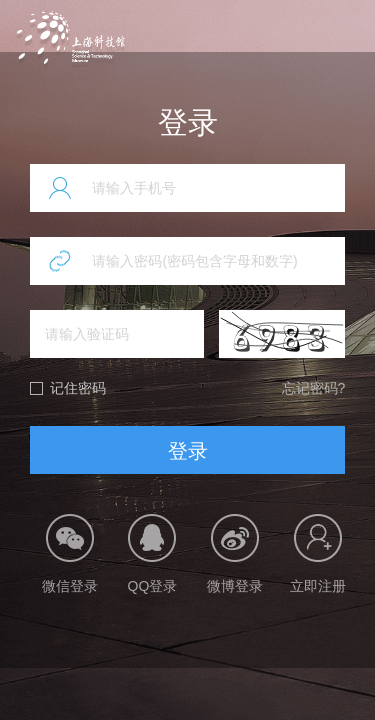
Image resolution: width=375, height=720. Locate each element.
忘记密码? (314, 388)
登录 (188, 451)
